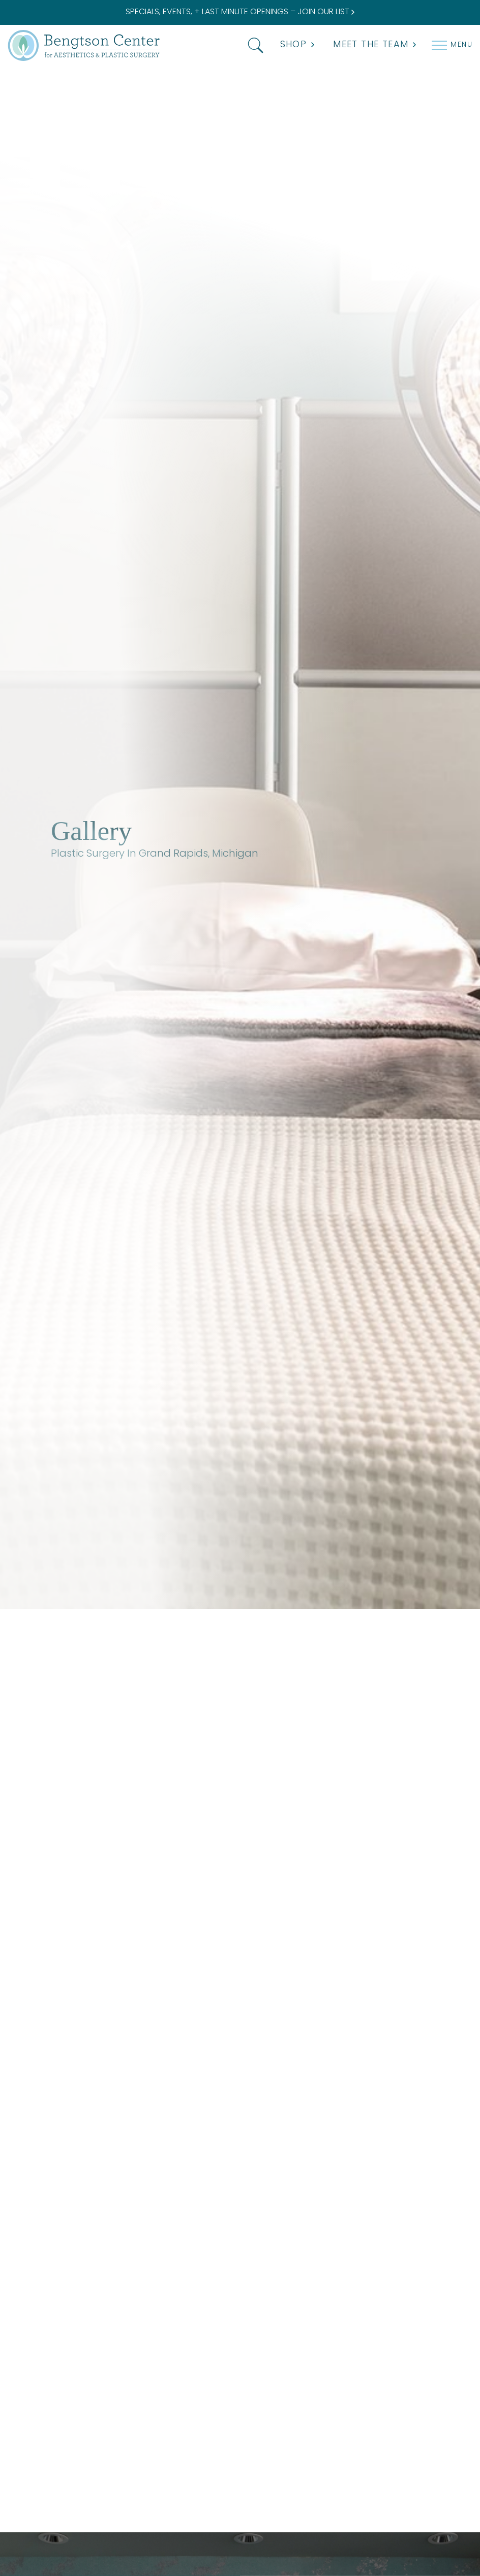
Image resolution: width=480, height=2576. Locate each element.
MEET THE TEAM (374, 45)
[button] (253, 45)
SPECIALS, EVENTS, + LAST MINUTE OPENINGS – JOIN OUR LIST (240, 12)
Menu (461, 45)
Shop (297, 45)
